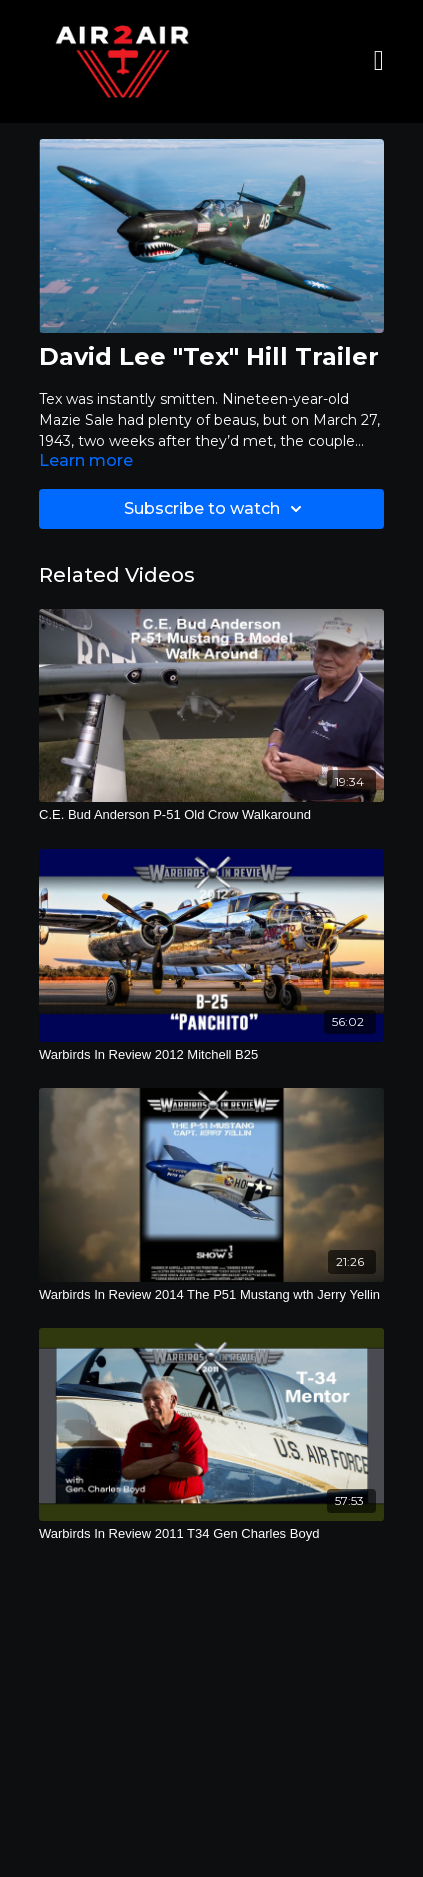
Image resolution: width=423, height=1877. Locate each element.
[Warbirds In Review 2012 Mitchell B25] (211, 1055)
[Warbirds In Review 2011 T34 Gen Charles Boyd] (211, 1534)
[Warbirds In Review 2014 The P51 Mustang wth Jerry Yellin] (211, 1295)
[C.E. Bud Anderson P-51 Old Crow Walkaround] (211, 815)
